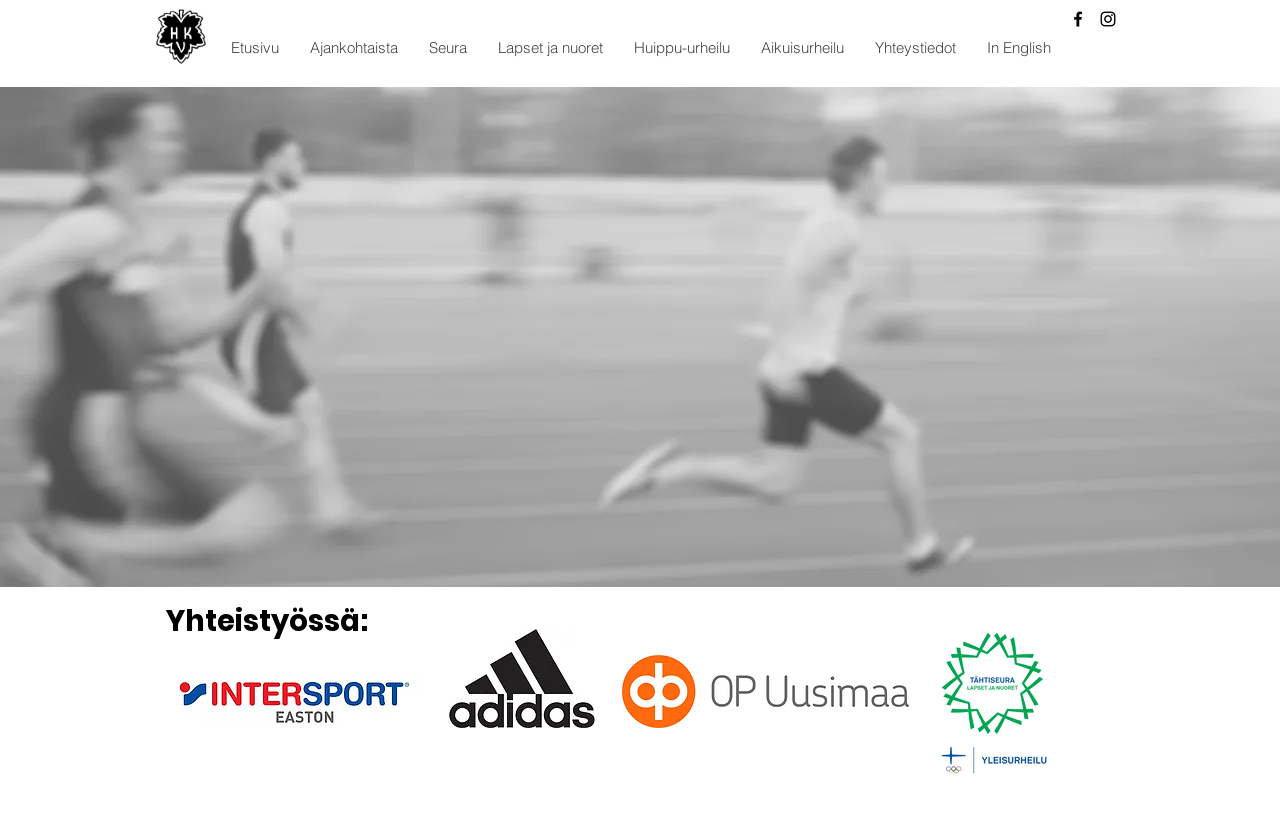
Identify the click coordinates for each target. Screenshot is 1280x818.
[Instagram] (1108, 19)
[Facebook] (1078, 19)
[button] (353, 48)
